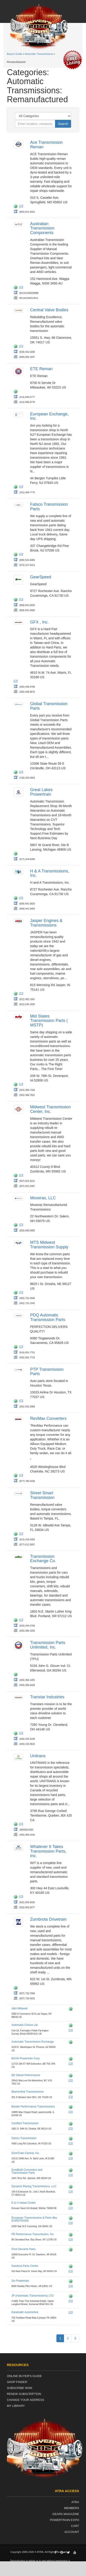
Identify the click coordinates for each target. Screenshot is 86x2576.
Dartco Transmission (23, 2138)
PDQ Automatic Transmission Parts (47, 1317)
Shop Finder (17, 2382)
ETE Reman (41, 369)
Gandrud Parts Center (24, 2265)
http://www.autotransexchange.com (71, 2042)
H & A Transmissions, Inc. (49, 873)
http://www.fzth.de (71, 2203)
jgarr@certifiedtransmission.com (71, 2129)
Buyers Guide (14, 53)
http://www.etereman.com (16, 392)
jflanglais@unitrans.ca (22, 1824)
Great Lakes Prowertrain (41, 792)
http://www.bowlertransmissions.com (71, 2107)
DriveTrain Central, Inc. (25, 2153)
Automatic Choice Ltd (24, 2025)
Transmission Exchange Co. (43, 1558)
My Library (16, 2406)
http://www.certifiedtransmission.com (71, 2124)
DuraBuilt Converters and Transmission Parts (26, 2171)
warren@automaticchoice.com (71, 2031)
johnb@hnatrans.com (22, 600)
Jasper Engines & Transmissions (46, 922)
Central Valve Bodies (49, 310)
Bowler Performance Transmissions (33, 2106)
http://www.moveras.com (16, 1225)
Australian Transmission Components (42, 228)
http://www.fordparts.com (71, 2250)
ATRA (75, 2502)
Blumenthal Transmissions (27, 2091)
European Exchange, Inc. (49, 416)
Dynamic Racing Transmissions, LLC (33, 2186)
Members (71, 2508)
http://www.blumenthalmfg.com (71, 2092)
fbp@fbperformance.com (71, 2240)
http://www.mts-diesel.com (16, 1293)
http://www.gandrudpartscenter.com (71, 2267)
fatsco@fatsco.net (22, 555)
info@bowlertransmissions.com (71, 2112)
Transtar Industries (47, 1697)
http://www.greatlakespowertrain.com (16, 854)
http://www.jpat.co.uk (71, 2296)
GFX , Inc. (39, 622)
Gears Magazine (65, 2514)
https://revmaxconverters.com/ (16, 1476)
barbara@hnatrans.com (22, 898)
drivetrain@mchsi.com (71, 2159)
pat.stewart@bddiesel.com (71, 2081)
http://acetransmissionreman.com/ (16, 207)
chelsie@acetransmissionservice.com (22, 207)
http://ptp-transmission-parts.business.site (16, 1401)
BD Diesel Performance (25, 2075)
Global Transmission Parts (48, 706)
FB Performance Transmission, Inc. (32, 2234)
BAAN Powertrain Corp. (25, 2058)
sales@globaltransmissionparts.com (22, 772)
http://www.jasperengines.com (16, 994)
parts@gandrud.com (71, 2272)
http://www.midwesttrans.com (16, 1176)
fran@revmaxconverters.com (22, 1476)
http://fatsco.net (16, 555)
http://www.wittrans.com (16, 1897)
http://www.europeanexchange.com (16, 487)
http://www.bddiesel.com (71, 2076)
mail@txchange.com (22, 1620)
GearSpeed (40, 577)
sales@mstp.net (22, 1085)
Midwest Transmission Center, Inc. (50, 1109)
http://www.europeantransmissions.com (71, 2218)
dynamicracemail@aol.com (71, 2192)
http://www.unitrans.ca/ (16, 1824)
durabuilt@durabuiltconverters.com (71, 2176)
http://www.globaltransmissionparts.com (16, 772)
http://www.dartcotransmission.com (71, 2139)
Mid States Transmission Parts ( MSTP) (49, 1021)
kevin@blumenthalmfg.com (71, 2097)
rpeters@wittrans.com (22, 1897)
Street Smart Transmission (42, 1495)
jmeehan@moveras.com (22, 1225)
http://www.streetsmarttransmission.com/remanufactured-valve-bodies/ (16, 1534)
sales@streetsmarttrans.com (22, 1534)
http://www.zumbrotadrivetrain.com (16, 1988)
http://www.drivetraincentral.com (71, 2154)
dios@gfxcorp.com (16, 681)
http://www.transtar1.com (16, 1734)
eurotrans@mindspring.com (71, 2223)
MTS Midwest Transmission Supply (49, 1244)
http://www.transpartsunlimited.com (16, 1675)
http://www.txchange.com (16, 1620)
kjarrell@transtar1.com (22, 1734)
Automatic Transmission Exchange (32, 2041)
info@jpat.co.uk (71, 2301)
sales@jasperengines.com (22, 994)
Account (71, 2532)
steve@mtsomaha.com (22, 1293)
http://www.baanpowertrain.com (71, 2059)
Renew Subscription (24, 2394)
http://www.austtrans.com (16, 288)
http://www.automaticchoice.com (71, 2026)
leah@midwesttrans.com (22, 1176)
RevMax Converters (48, 1418)
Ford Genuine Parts (23, 2249)
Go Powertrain (20, 2280)
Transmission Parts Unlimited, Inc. (47, 1644)
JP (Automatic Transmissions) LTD (32, 2295)
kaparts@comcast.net (71, 2313)
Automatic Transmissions (39, 53)
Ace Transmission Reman (46, 144)
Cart (75, 2526)
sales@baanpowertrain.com (71, 2064)
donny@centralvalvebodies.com (22, 347)
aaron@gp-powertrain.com (71, 2286)
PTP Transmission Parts (47, 1371)
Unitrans (37, 1756)
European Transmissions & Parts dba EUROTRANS (34, 2219)
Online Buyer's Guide (24, 2376)
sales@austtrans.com (22, 288)
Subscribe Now (19, 2388)
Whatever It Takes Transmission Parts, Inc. (48, 1851)
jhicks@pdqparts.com (22, 1347)
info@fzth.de (71, 2209)
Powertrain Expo (64, 2520)
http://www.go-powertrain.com (71, 2281)
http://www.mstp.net (16, 1085)
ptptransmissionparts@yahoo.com (22, 1401)
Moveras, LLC (43, 1198)
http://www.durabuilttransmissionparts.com (71, 2170)
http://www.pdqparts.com (16, 1347)
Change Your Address (25, 2400)
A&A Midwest (19, 2008)
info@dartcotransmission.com (71, 2144)
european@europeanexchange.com (22, 487)
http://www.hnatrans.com (16, 898)
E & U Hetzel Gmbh (23, 2202)
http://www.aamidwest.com (71, 2009)
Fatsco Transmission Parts (49, 506)
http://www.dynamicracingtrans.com (71, 2187)
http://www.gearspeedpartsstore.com (16, 600)
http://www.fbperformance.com (71, 2235)
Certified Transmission (25, 2123)
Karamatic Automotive (24, 2312)
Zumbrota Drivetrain (48, 1919)
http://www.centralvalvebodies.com (16, 347)
